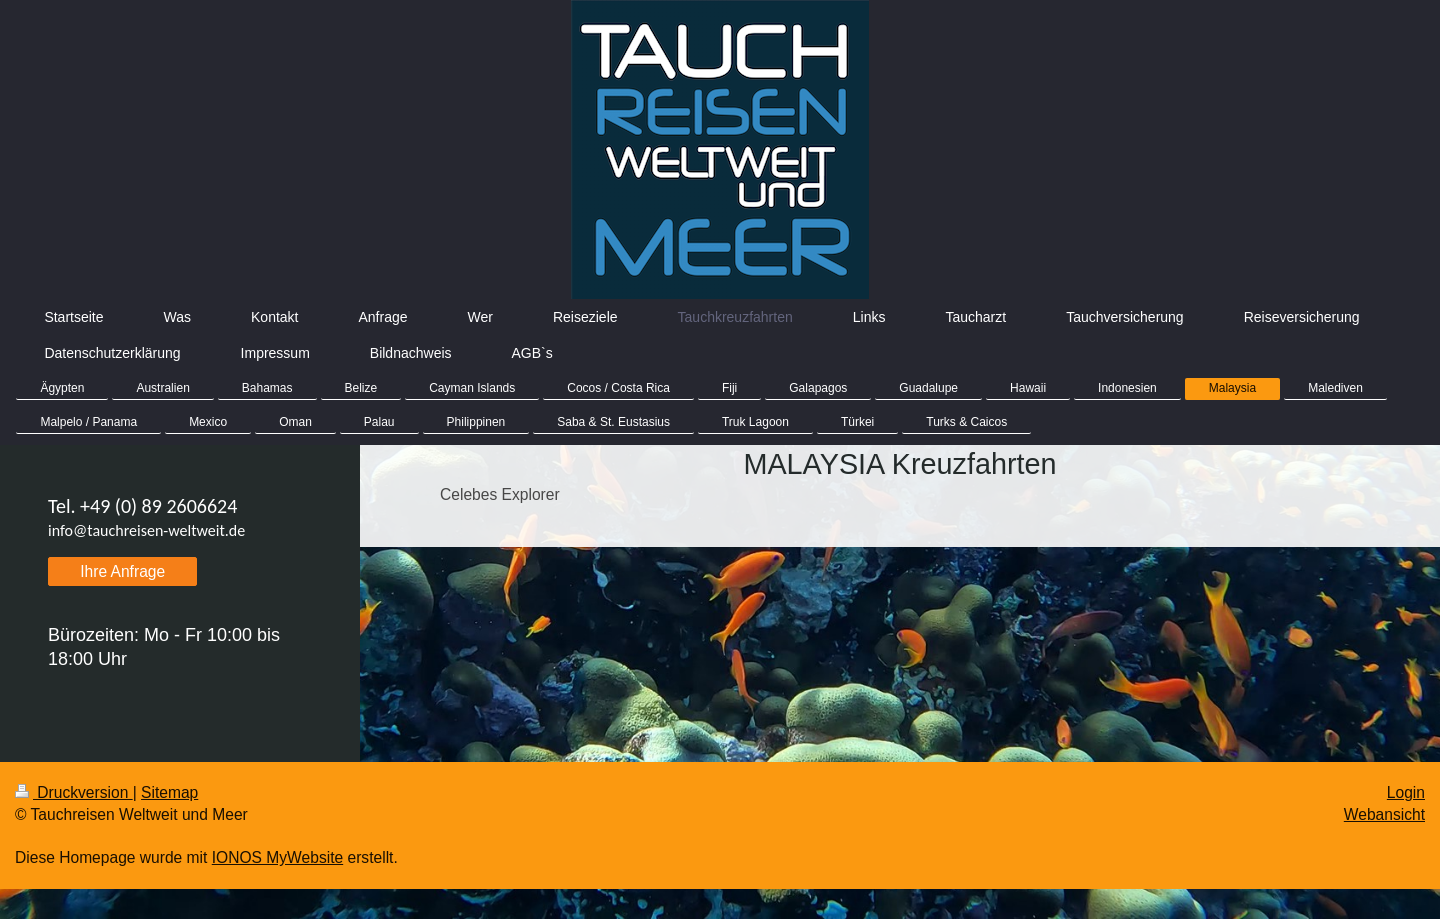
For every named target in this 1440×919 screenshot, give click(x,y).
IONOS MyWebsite (277, 857)
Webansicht (1384, 814)
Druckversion (74, 792)
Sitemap (169, 792)
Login (1406, 792)
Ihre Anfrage (122, 571)
